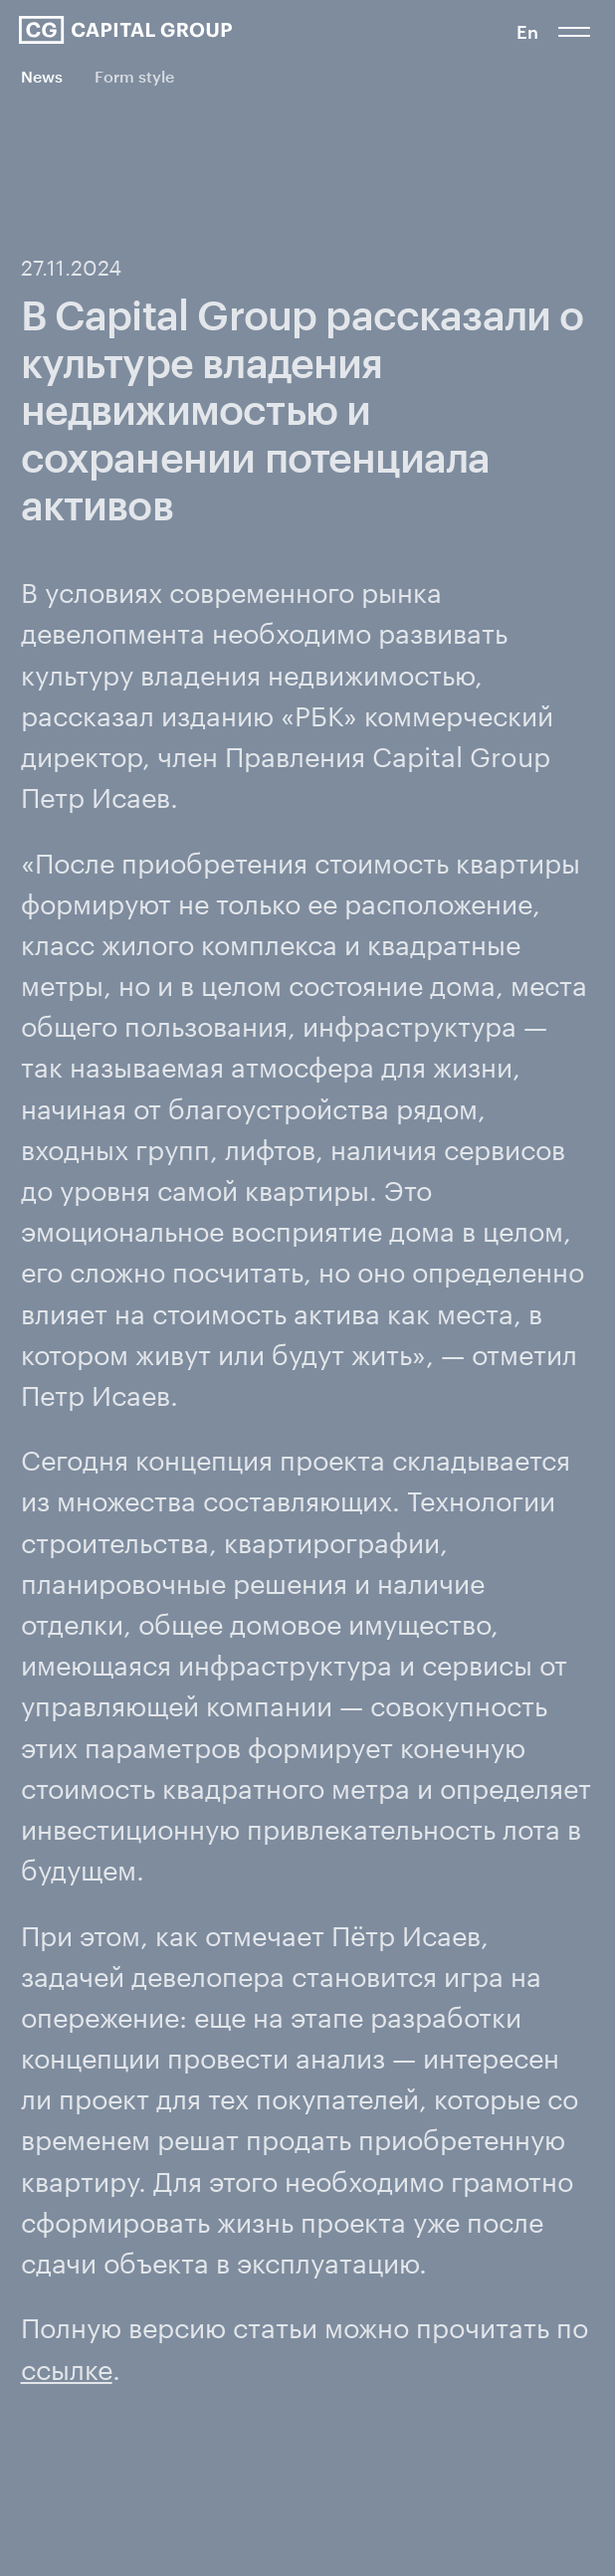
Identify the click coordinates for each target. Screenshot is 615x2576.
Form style (134, 76)
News (42, 76)
